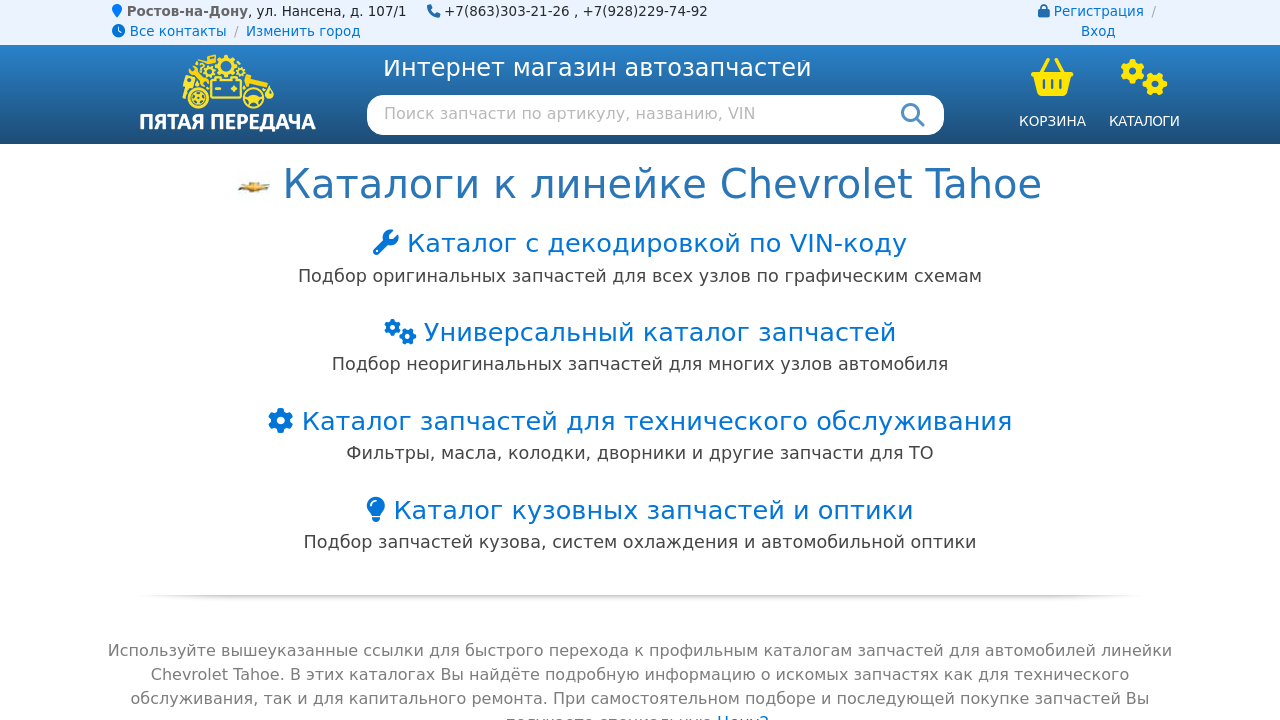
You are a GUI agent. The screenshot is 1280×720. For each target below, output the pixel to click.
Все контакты (169, 31)
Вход (1098, 31)
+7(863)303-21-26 (507, 11)
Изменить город (303, 31)
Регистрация (1099, 11)
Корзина (1052, 121)
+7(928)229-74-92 (645, 11)
